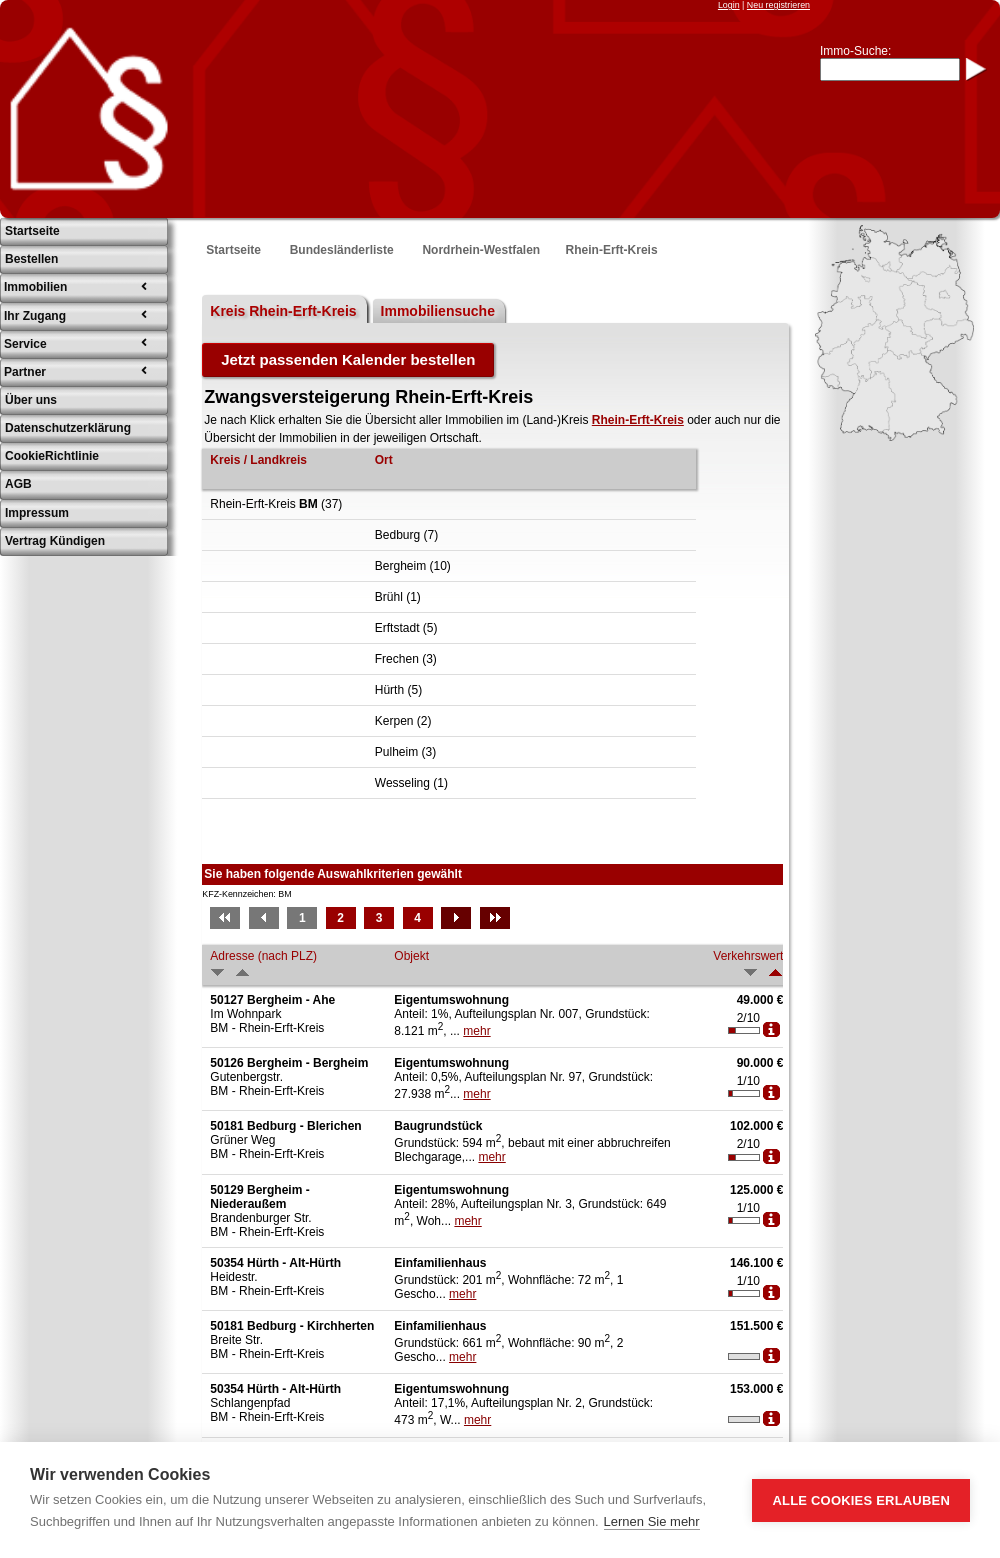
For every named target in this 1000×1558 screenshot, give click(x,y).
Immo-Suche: (855, 51)
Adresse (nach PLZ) (263, 956)
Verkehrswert (748, 956)
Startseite (233, 250)
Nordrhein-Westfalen (481, 250)
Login (729, 5)
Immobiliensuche (438, 311)
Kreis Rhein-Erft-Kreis (283, 311)
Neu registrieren (778, 5)
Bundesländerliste (342, 250)
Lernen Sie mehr (652, 1521)
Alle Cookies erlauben (861, 1500)
